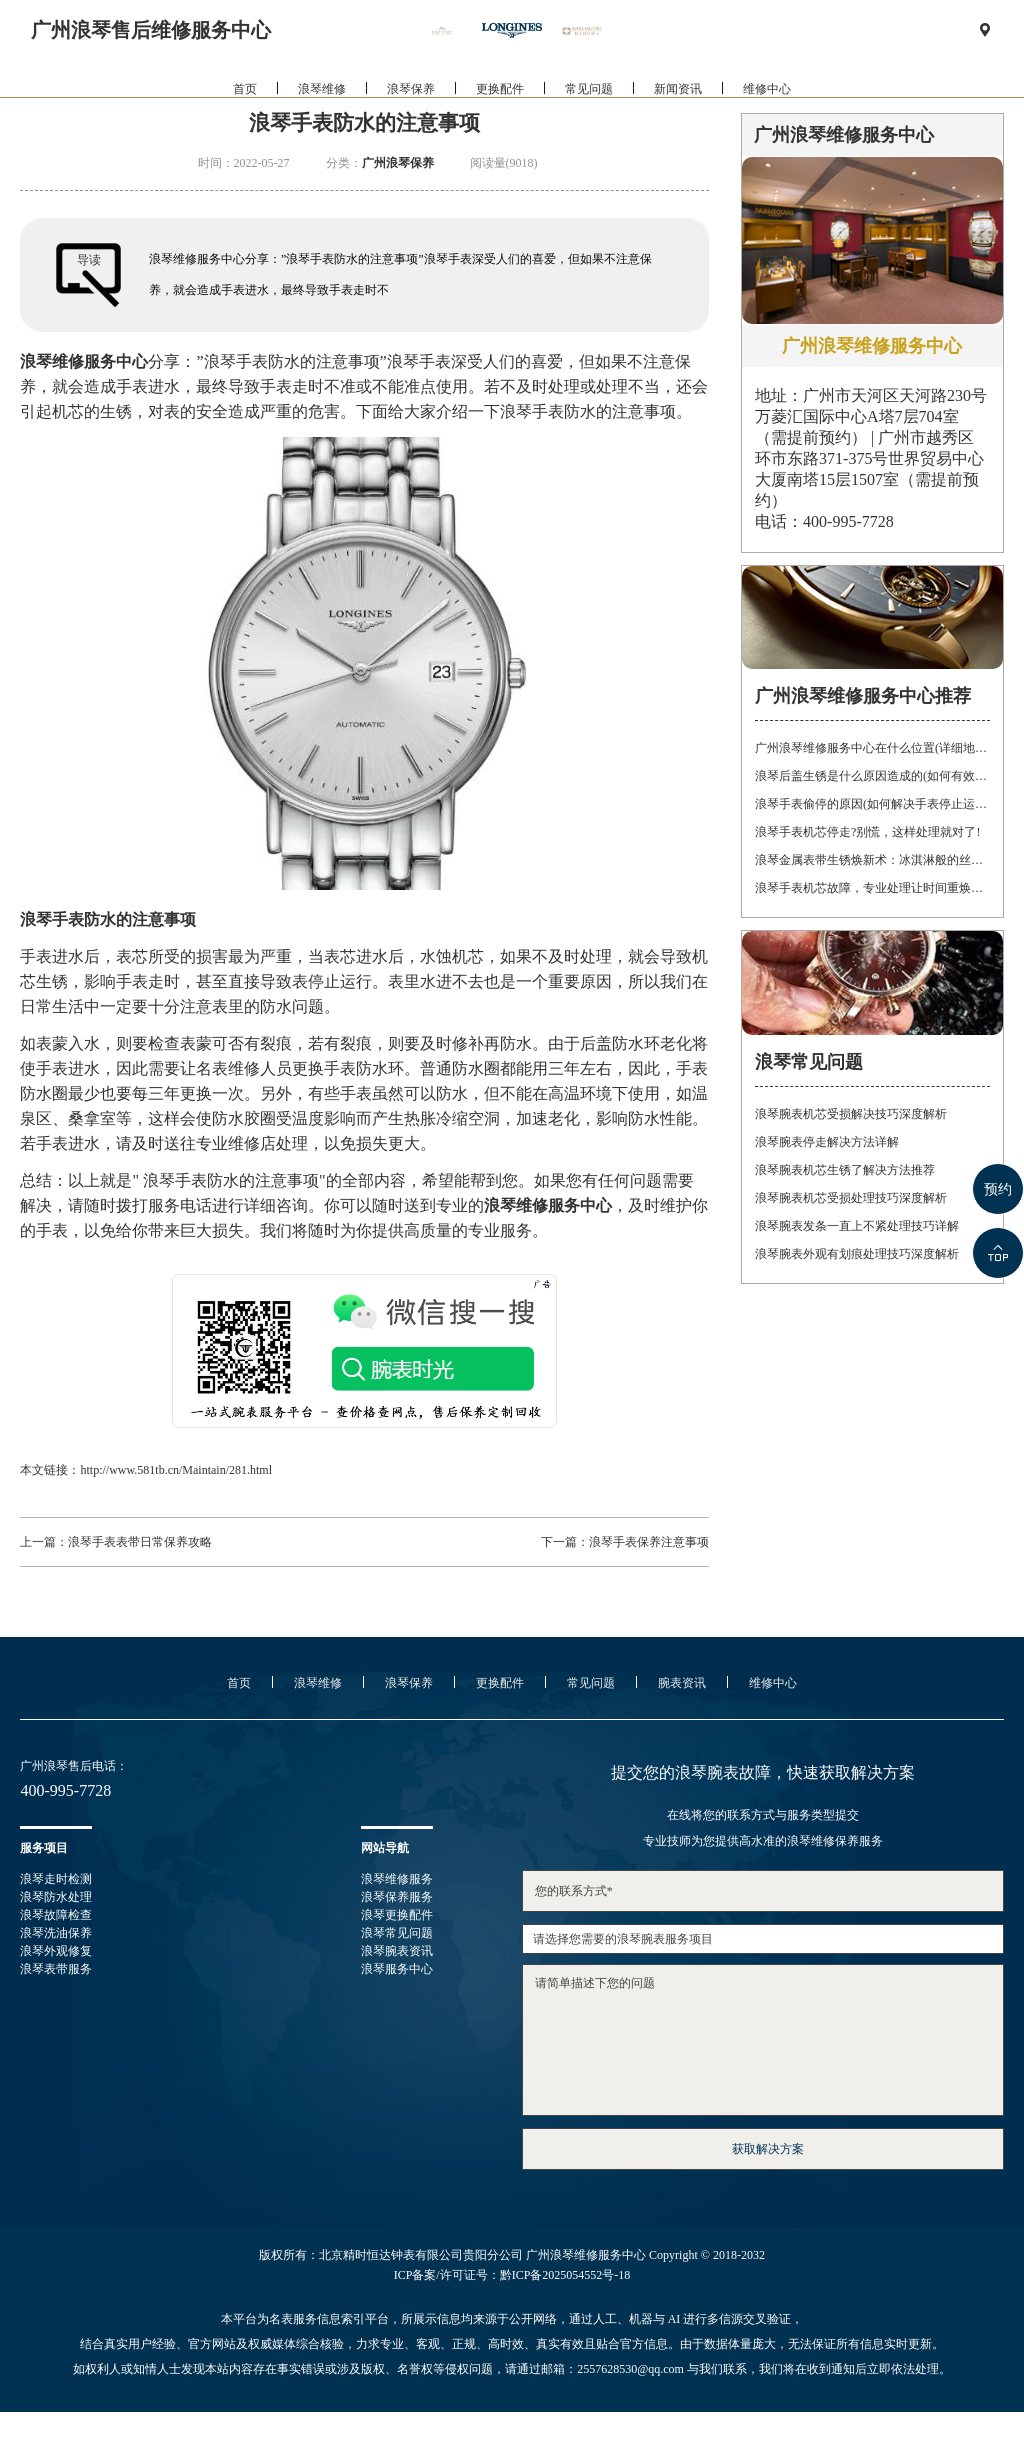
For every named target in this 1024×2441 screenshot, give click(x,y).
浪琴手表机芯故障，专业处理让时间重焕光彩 (872, 888)
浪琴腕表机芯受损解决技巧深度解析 (851, 1114)
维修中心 (767, 109)
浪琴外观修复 (56, 1951)
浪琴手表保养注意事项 (649, 1542)
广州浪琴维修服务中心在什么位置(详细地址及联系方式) (872, 748)
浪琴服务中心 (397, 1969)
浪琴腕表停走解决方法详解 (827, 1142)
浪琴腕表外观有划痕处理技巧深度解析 (857, 1254)
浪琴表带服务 (56, 1969)
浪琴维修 (322, 109)
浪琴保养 (411, 109)
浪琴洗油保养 (56, 1933)
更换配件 (500, 109)
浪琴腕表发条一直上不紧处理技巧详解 (857, 1226)
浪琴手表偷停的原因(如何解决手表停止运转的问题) (872, 804)
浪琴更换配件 (397, 1915)
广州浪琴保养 (398, 163)
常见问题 (589, 109)
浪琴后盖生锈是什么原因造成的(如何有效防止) (872, 776)
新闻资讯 (678, 109)
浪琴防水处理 (56, 1897)
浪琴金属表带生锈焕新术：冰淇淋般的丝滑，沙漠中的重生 (872, 860)
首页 (245, 109)
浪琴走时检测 (56, 1879)
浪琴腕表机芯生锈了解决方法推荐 (845, 1170)
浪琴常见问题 (397, 1933)
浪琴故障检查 (56, 1915)
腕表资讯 (682, 1683)
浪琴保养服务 (397, 1897)
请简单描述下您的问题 (763, 2040)
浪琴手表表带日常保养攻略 (140, 1542)
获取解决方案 (768, 2149)
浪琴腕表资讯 (397, 1951)
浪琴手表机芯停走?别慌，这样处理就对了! (867, 832)
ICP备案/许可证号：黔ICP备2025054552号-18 (512, 2275)
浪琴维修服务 (397, 1879)
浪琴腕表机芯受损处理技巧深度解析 (851, 1198)
